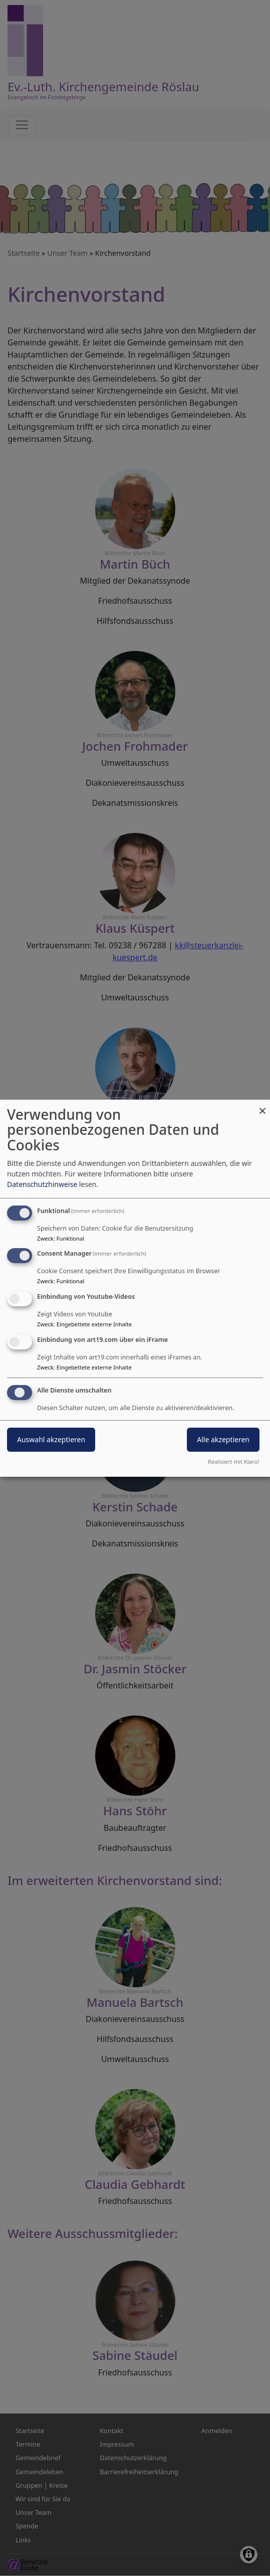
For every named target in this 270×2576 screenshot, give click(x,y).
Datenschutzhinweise (42, 1184)
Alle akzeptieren (223, 1439)
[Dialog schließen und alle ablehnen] (262, 1105)
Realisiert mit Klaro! (233, 1461)
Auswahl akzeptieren (51, 1439)
